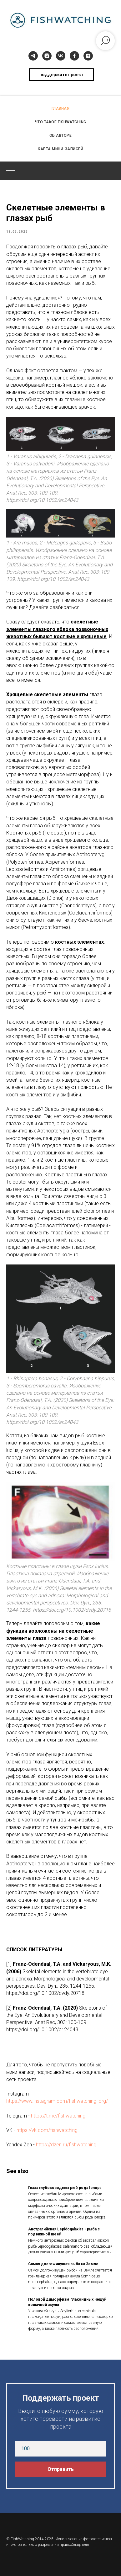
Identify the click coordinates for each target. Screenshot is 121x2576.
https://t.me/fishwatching (58, 2116)
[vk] (60, 56)
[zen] (88, 56)
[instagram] (47, 56)
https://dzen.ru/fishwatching (66, 2145)
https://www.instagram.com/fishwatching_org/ (57, 2101)
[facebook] (74, 56)
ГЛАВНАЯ (61, 108)
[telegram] (33, 56)
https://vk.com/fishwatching (47, 2130)
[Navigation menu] (10, 171)
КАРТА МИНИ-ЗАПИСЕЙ (60, 149)
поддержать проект (61, 74)
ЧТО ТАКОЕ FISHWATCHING (60, 122)
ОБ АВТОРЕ (60, 135)
